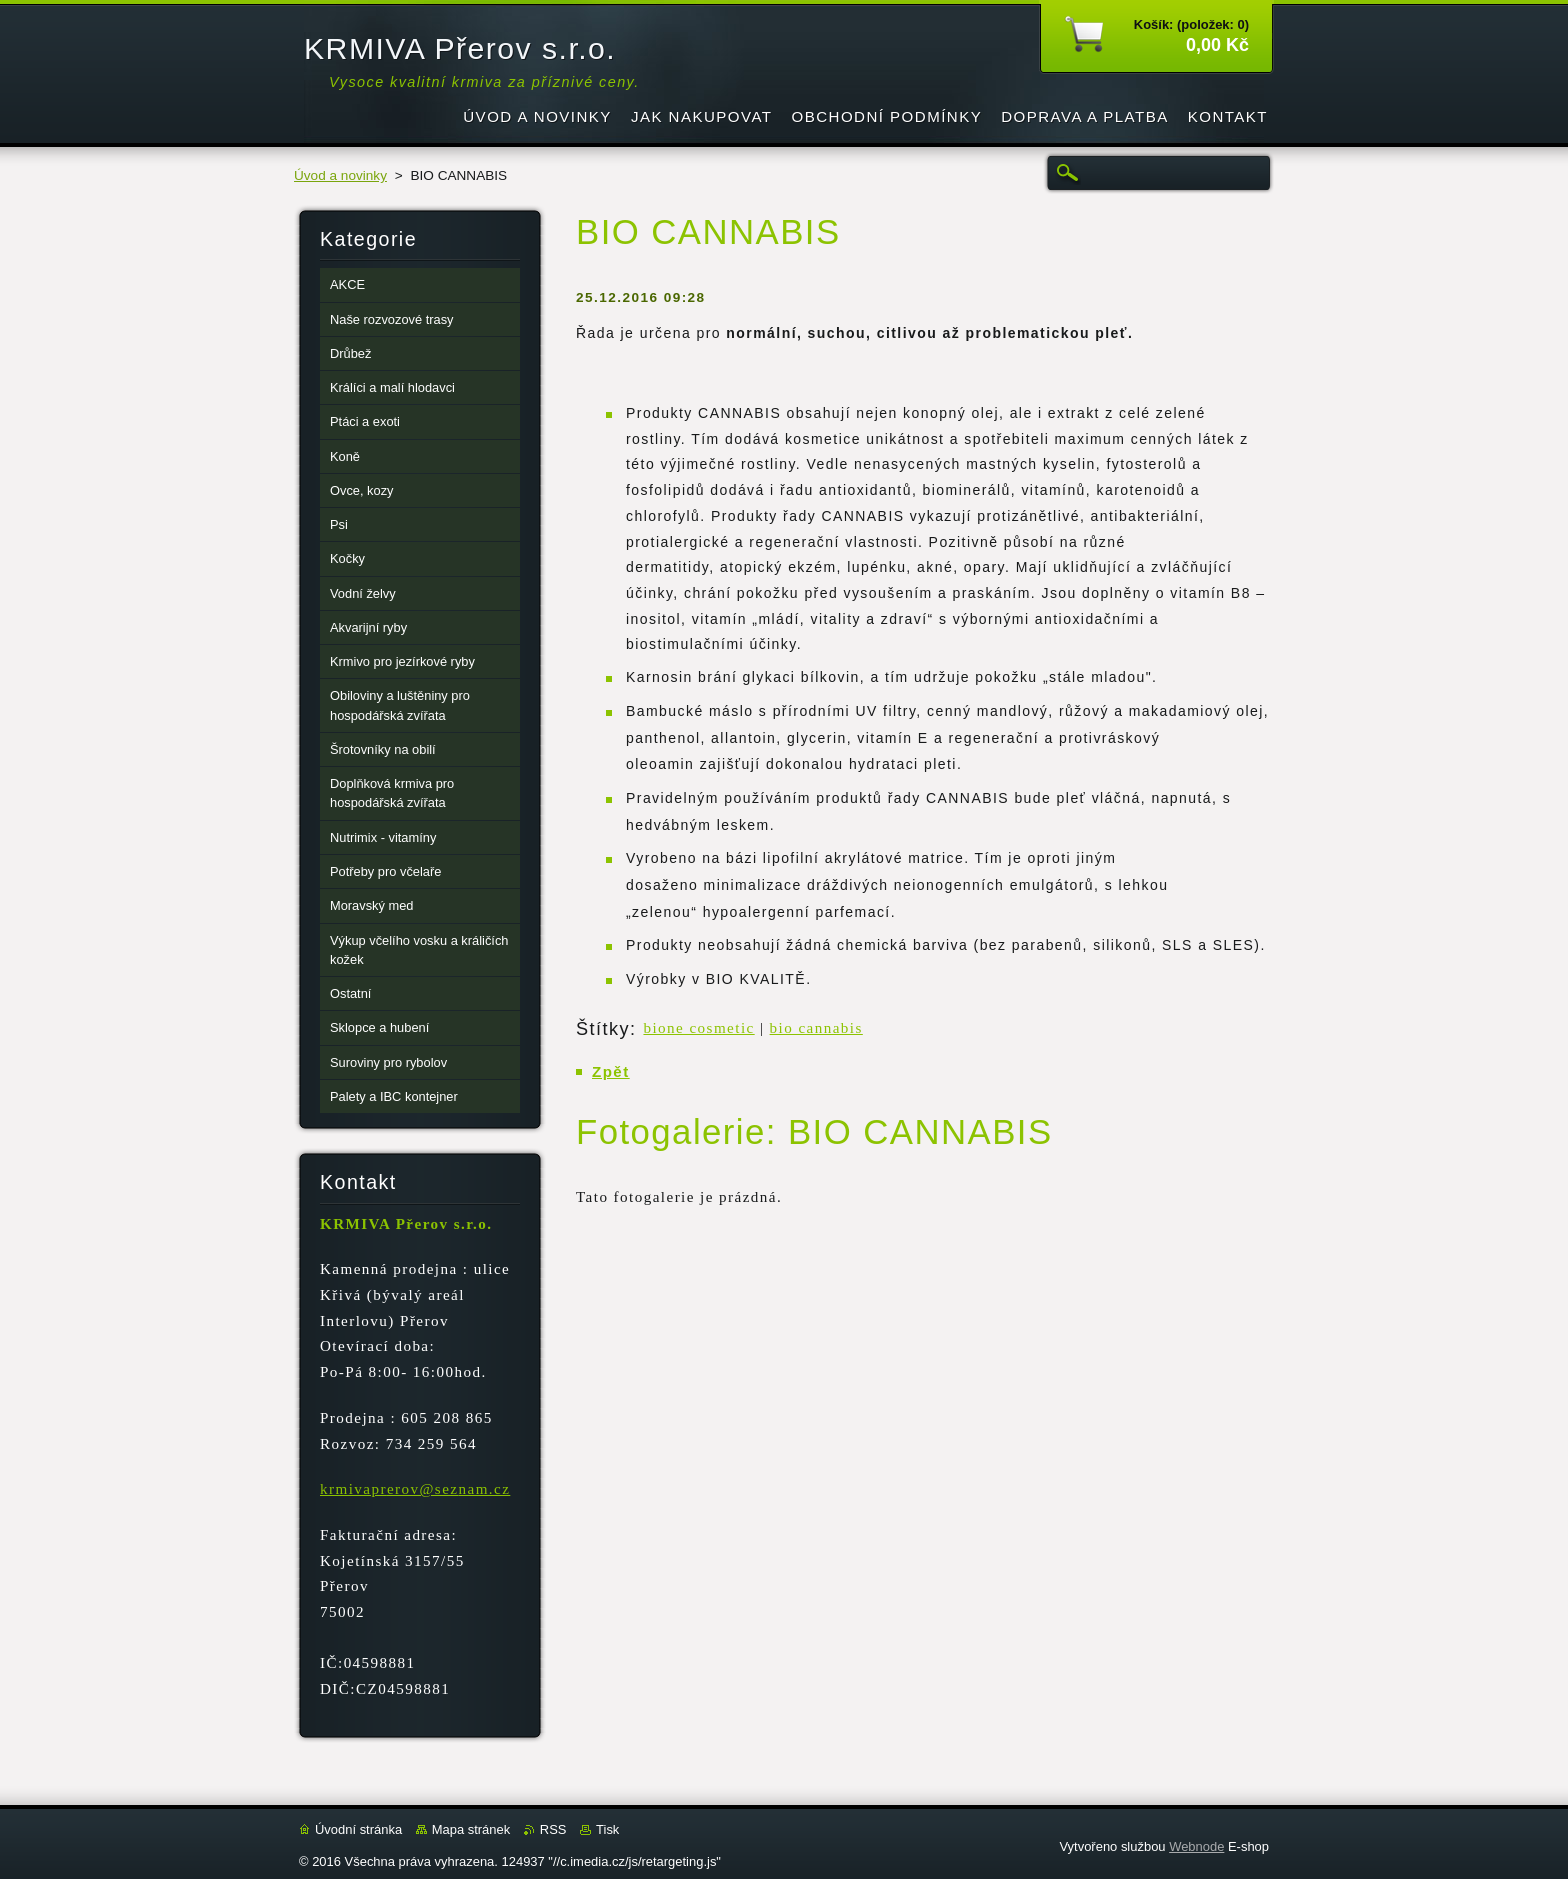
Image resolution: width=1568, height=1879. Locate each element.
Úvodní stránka (358, 1829)
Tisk (607, 1829)
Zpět (611, 1071)
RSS (553, 1829)
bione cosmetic (698, 1028)
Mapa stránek (471, 1829)
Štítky (603, 1029)
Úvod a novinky (340, 175)
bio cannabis (816, 1028)
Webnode (1196, 1846)
